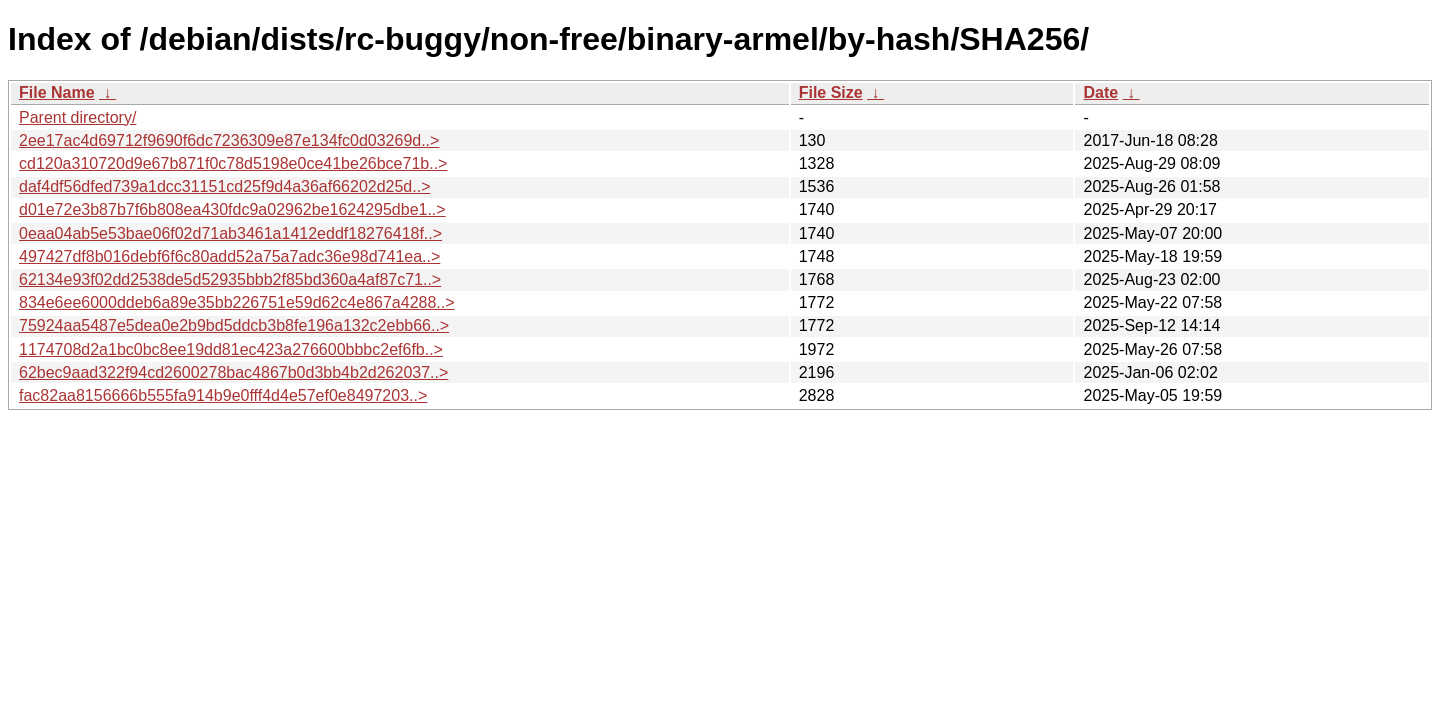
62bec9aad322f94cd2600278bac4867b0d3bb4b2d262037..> (233, 372)
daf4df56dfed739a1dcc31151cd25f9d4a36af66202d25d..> (225, 186)
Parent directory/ (77, 117)
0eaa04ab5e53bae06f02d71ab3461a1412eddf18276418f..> (230, 233)
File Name (57, 92)
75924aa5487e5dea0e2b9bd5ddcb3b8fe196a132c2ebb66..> (234, 325)
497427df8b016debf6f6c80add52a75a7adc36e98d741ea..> (229, 256)
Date (1100, 92)
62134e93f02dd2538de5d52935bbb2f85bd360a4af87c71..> (230, 279)
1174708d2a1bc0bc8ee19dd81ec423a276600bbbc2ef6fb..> (231, 349)
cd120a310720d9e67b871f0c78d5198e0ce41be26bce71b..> (233, 163)
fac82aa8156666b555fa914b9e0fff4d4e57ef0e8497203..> (223, 395)
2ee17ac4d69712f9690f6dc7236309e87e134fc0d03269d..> (229, 140)
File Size (831, 92)
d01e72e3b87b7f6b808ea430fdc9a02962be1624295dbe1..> (232, 209)
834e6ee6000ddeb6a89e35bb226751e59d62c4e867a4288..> (237, 302)
